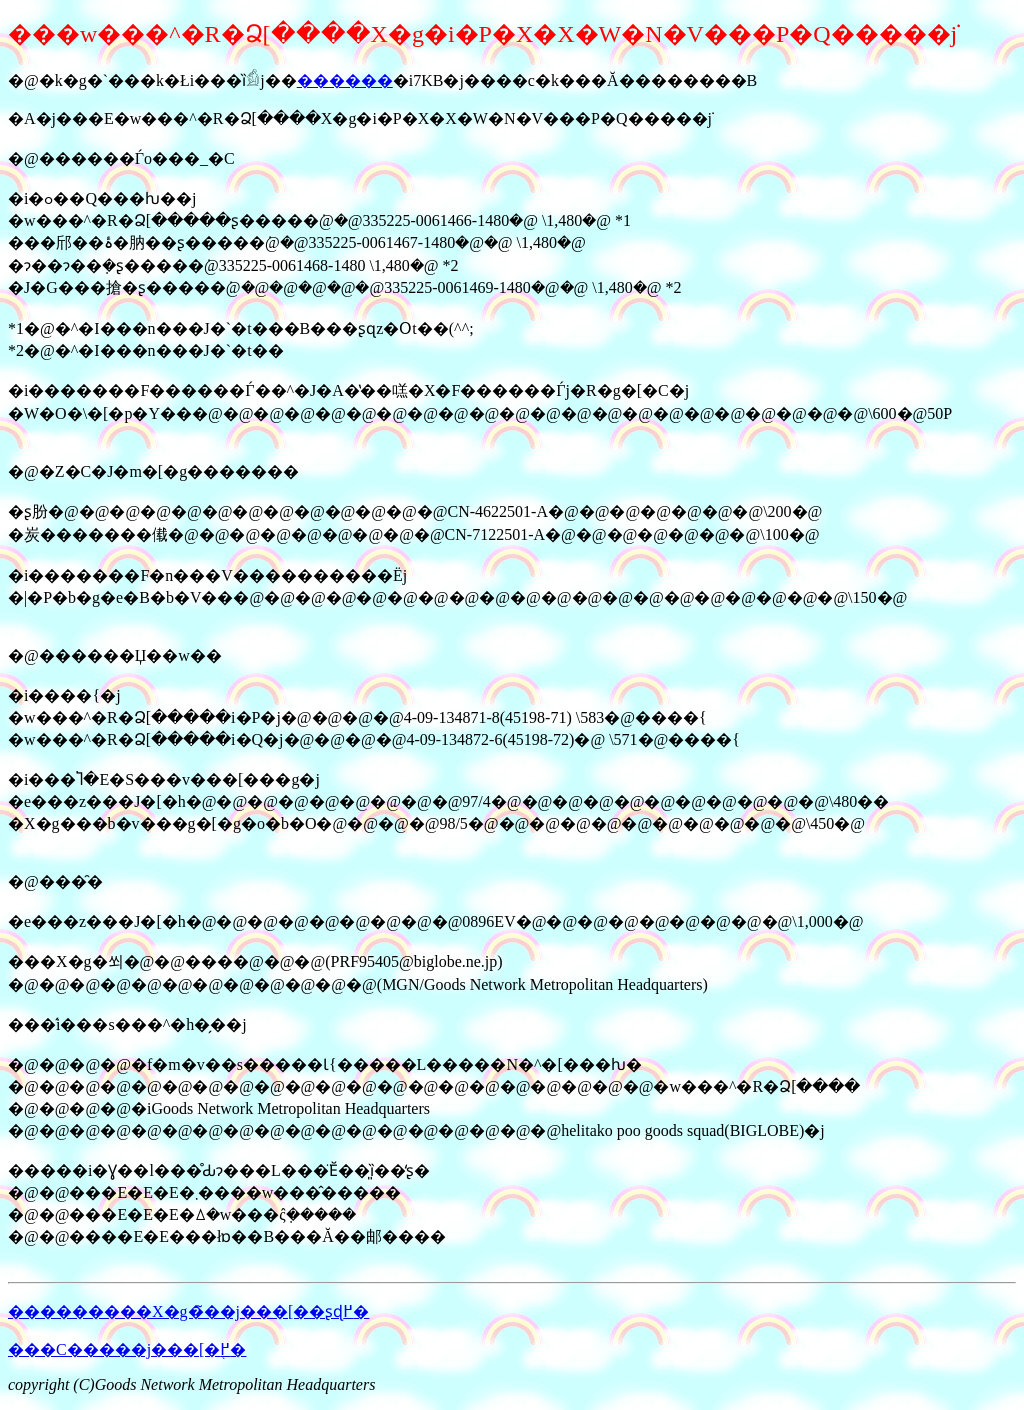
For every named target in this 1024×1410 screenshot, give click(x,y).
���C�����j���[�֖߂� (127, 1349)
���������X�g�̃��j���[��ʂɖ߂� (188, 1311)
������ (345, 80)
